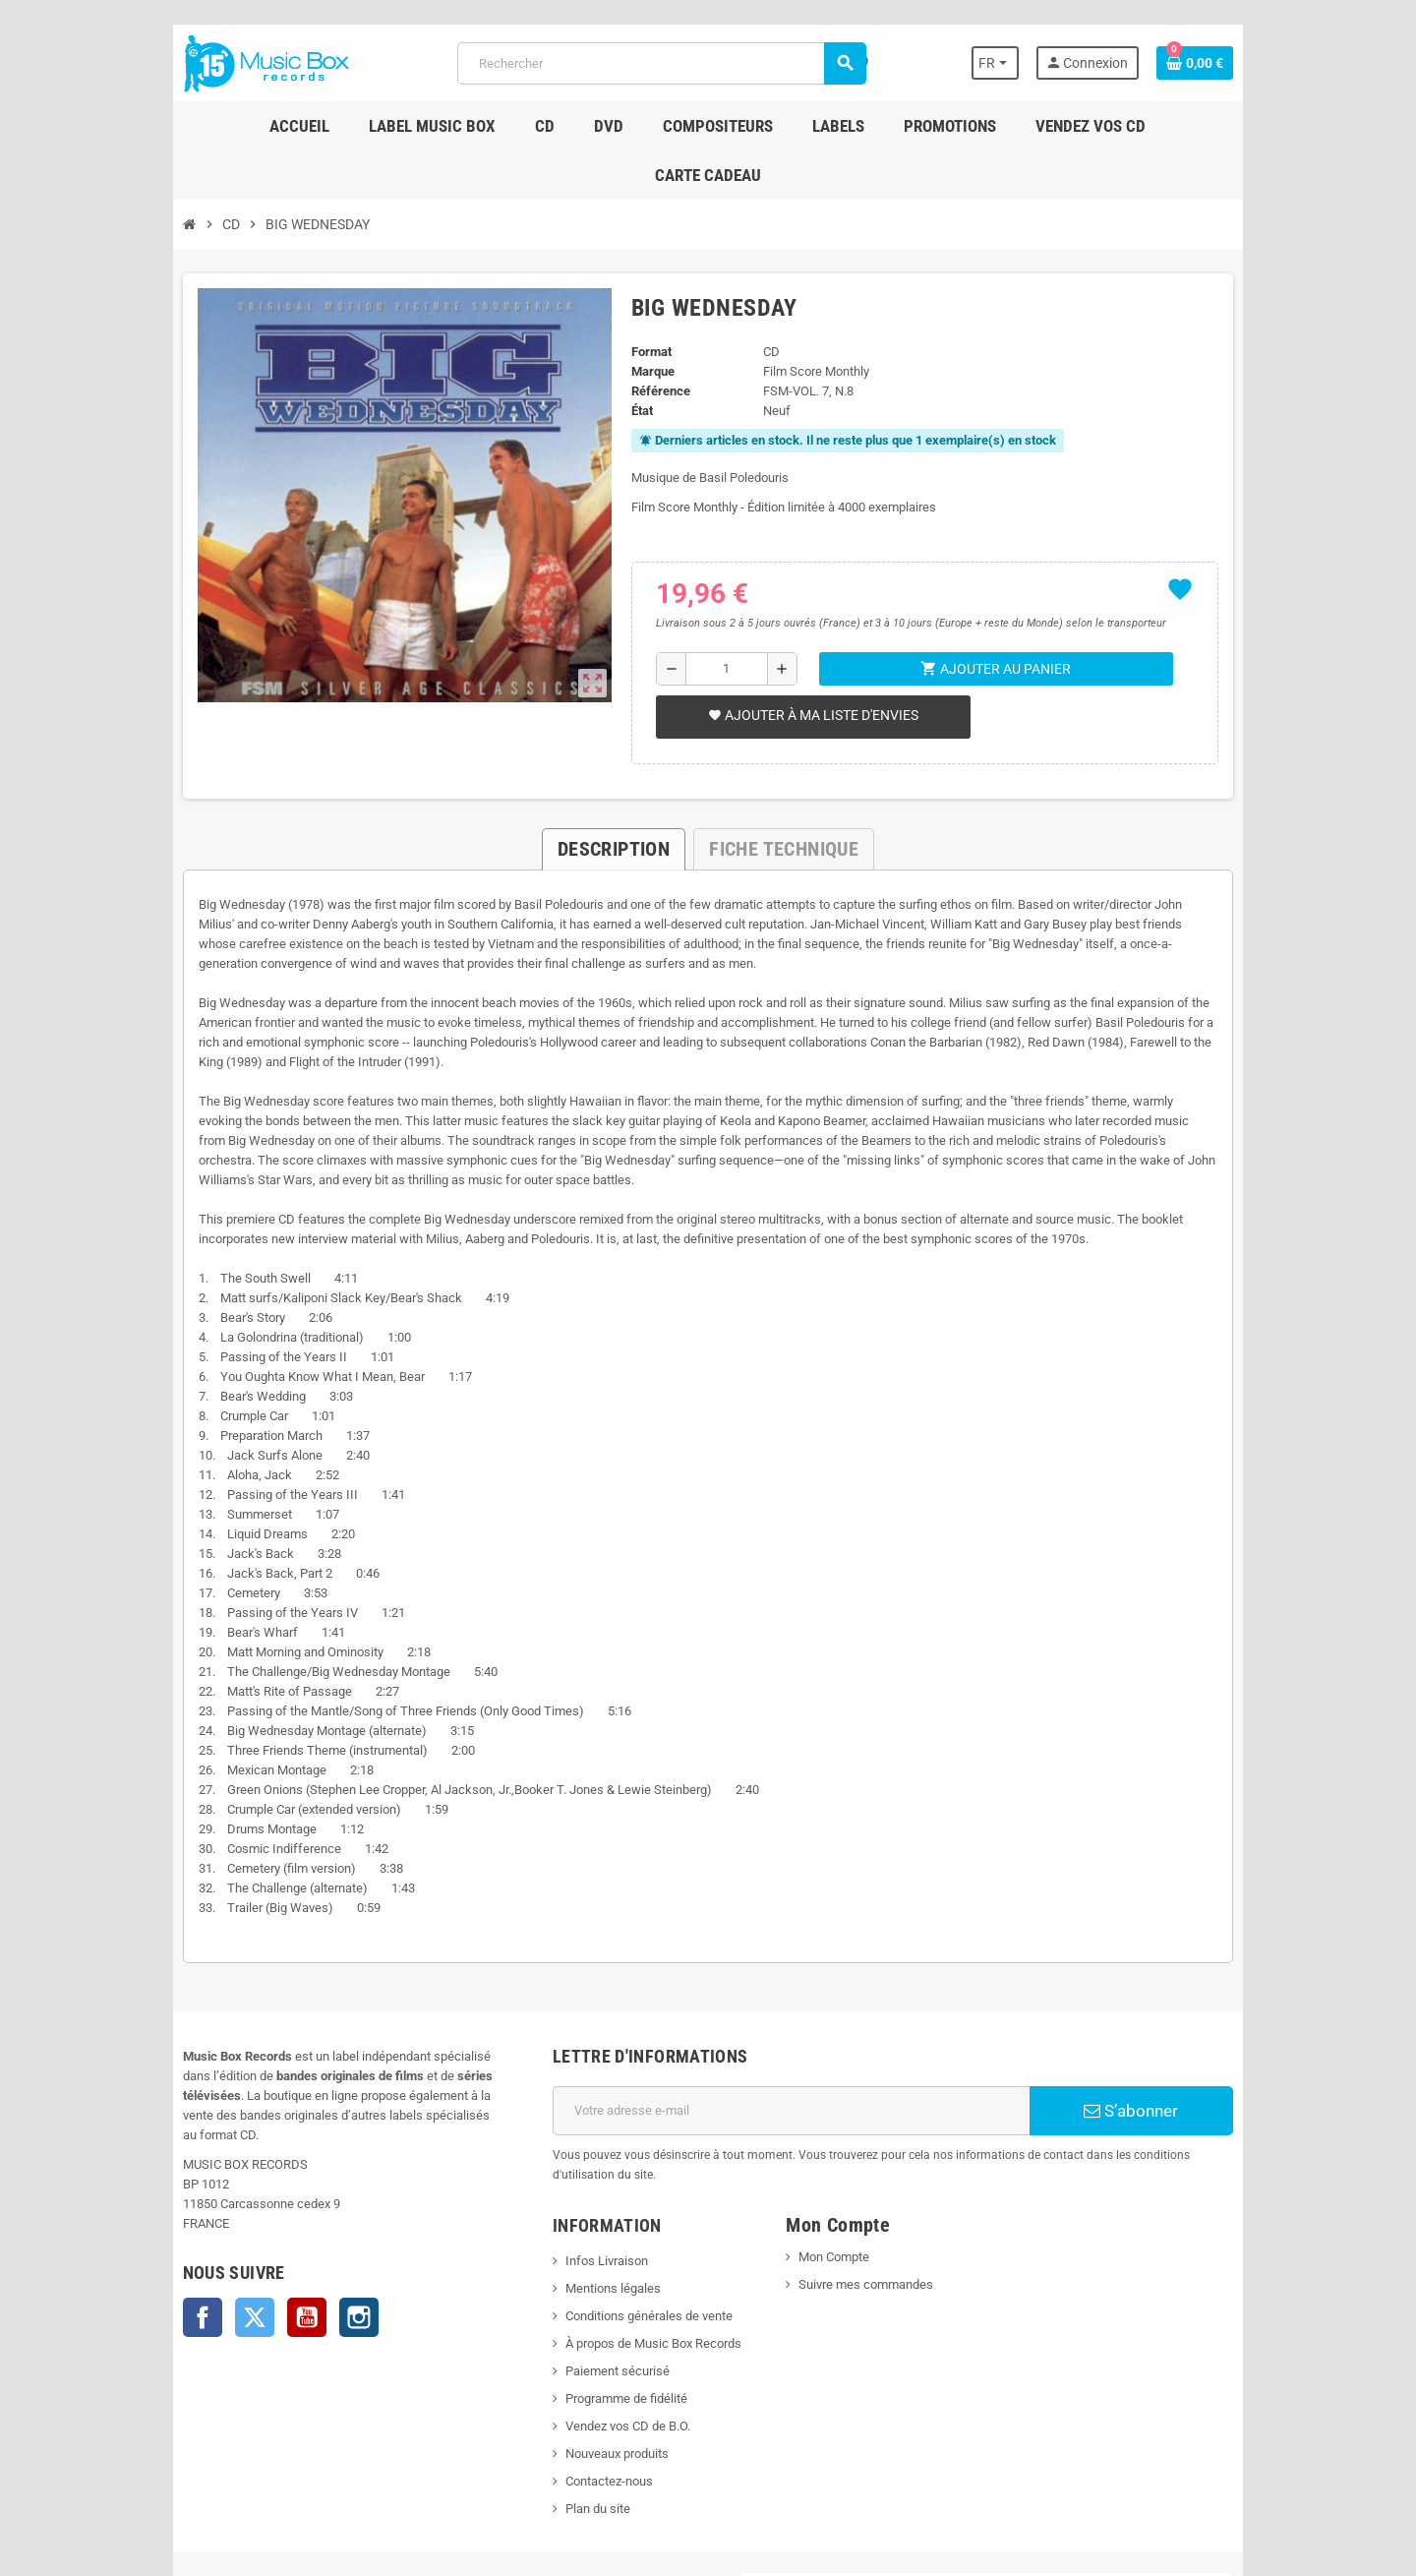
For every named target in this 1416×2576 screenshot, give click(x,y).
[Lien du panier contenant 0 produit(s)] (1249, 63)
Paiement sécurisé (599, 2262)
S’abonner (1175, 2022)
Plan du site (579, 2400)
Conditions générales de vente (630, 2207)
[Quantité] (722, 619)
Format (642, 302)
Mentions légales (594, 2180)
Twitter (199, 2209)
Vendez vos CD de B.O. (609, 2317)
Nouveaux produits (598, 2345)
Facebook (147, 2209)
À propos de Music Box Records (635, 2235)
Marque (644, 322)
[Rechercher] (659, 63)
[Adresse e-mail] (798, 2022)
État (633, 361)
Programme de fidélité (608, 2290)
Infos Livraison (588, 2152)
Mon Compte (840, 2148)
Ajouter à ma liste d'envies (806, 666)
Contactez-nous (590, 2373)
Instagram (304, 2209)
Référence (651, 341)
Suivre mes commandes (872, 2176)
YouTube (251, 2209)
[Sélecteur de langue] (1045, 63)
